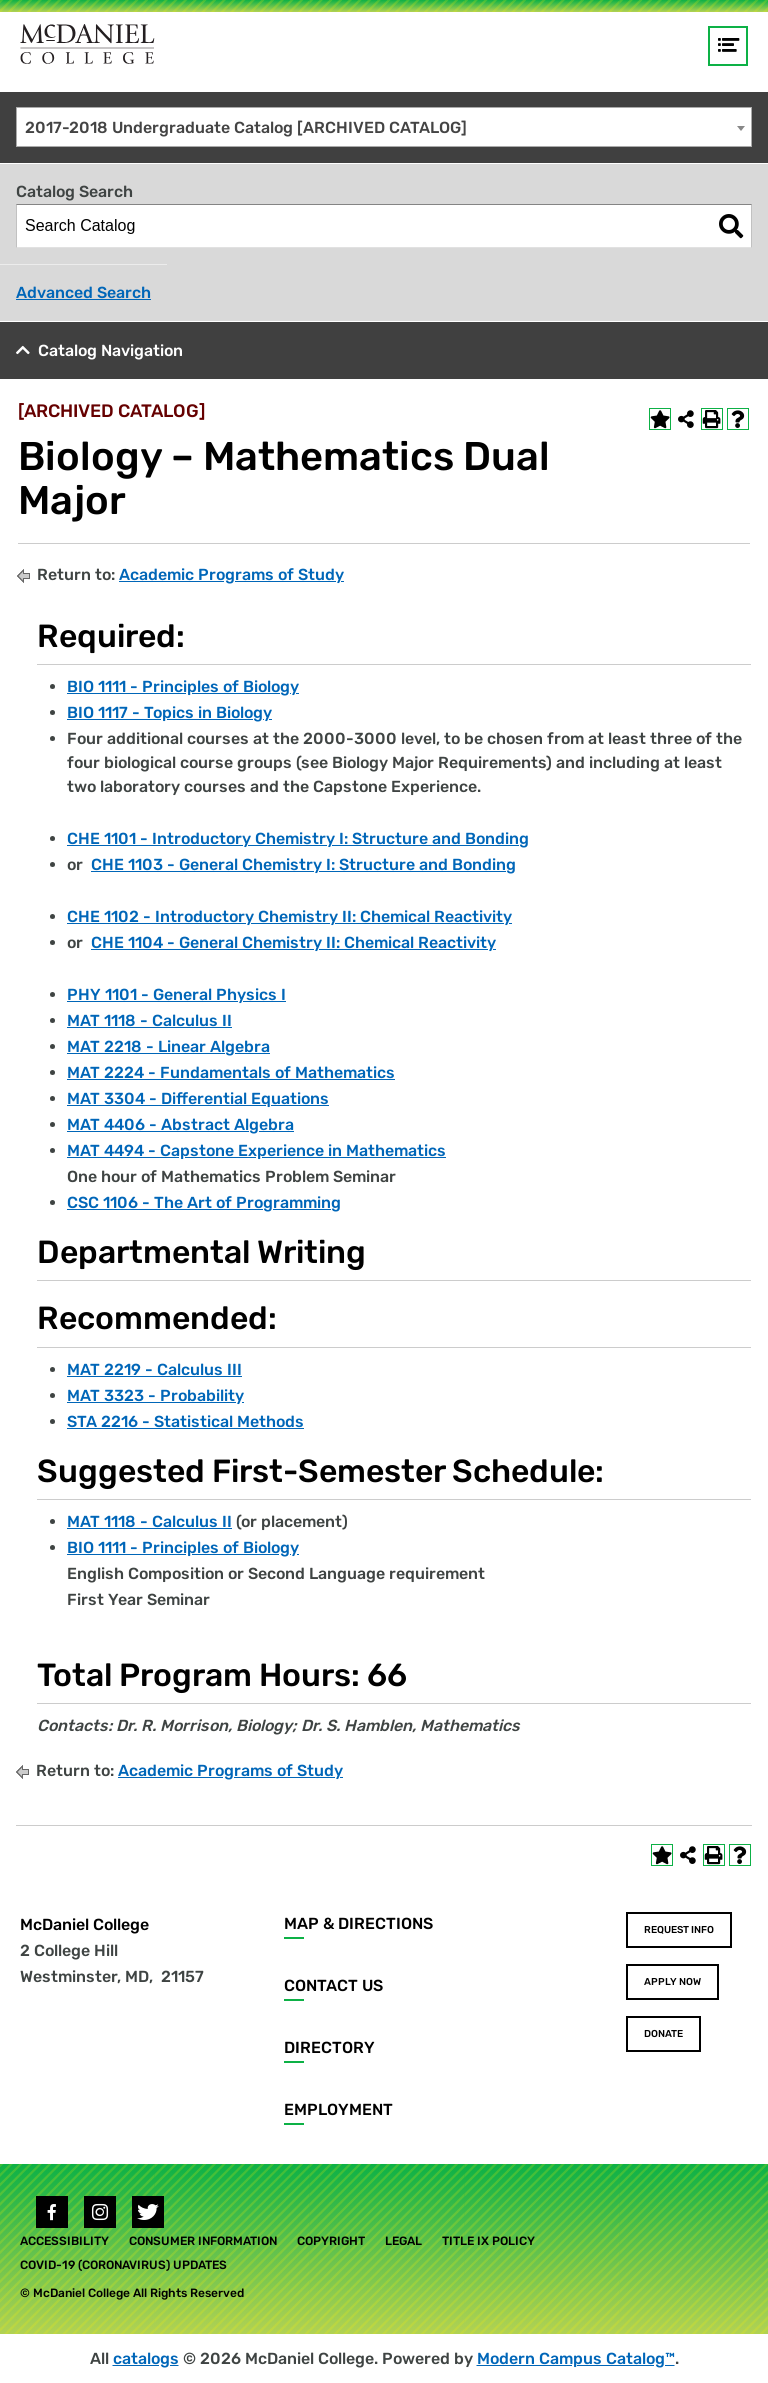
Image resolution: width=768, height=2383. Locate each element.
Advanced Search (83, 292)
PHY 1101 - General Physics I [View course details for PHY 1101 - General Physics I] (176, 994)
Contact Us (333, 1985)
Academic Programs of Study (231, 574)
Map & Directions (358, 1923)
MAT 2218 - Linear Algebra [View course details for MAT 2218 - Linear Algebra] (168, 1046)
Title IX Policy (488, 2241)
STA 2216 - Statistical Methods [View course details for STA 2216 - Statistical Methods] (185, 1421)
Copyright (331, 2241)
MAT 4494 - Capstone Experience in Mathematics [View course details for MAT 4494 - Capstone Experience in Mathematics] (256, 1150)
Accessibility (64, 2241)
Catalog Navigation (110, 350)
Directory (329, 2047)
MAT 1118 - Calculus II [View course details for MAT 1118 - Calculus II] (149, 1020)
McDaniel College (84, 1924)
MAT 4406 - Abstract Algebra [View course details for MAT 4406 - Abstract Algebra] (180, 1124)
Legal (403, 2241)
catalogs (146, 2358)
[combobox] (384, 127)
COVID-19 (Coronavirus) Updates (123, 2265)
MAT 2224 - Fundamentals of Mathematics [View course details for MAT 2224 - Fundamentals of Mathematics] (231, 1072)
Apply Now (672, 1982)
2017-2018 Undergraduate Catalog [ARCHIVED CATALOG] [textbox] (246, 127)
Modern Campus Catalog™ (576, 2358)
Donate (663, 2034)
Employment (338, 2109)
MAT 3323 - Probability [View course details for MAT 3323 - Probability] (155, 1395)
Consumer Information (203, 2241)
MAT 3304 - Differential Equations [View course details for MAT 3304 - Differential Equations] (198, 1098)
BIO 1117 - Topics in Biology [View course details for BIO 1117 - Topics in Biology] (169, 712)
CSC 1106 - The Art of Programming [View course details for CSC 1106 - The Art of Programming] (204, 1202)
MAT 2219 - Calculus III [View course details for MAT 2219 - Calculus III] (154, 1369)
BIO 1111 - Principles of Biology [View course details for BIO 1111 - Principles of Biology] (183, 686)
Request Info (679, 1930)
